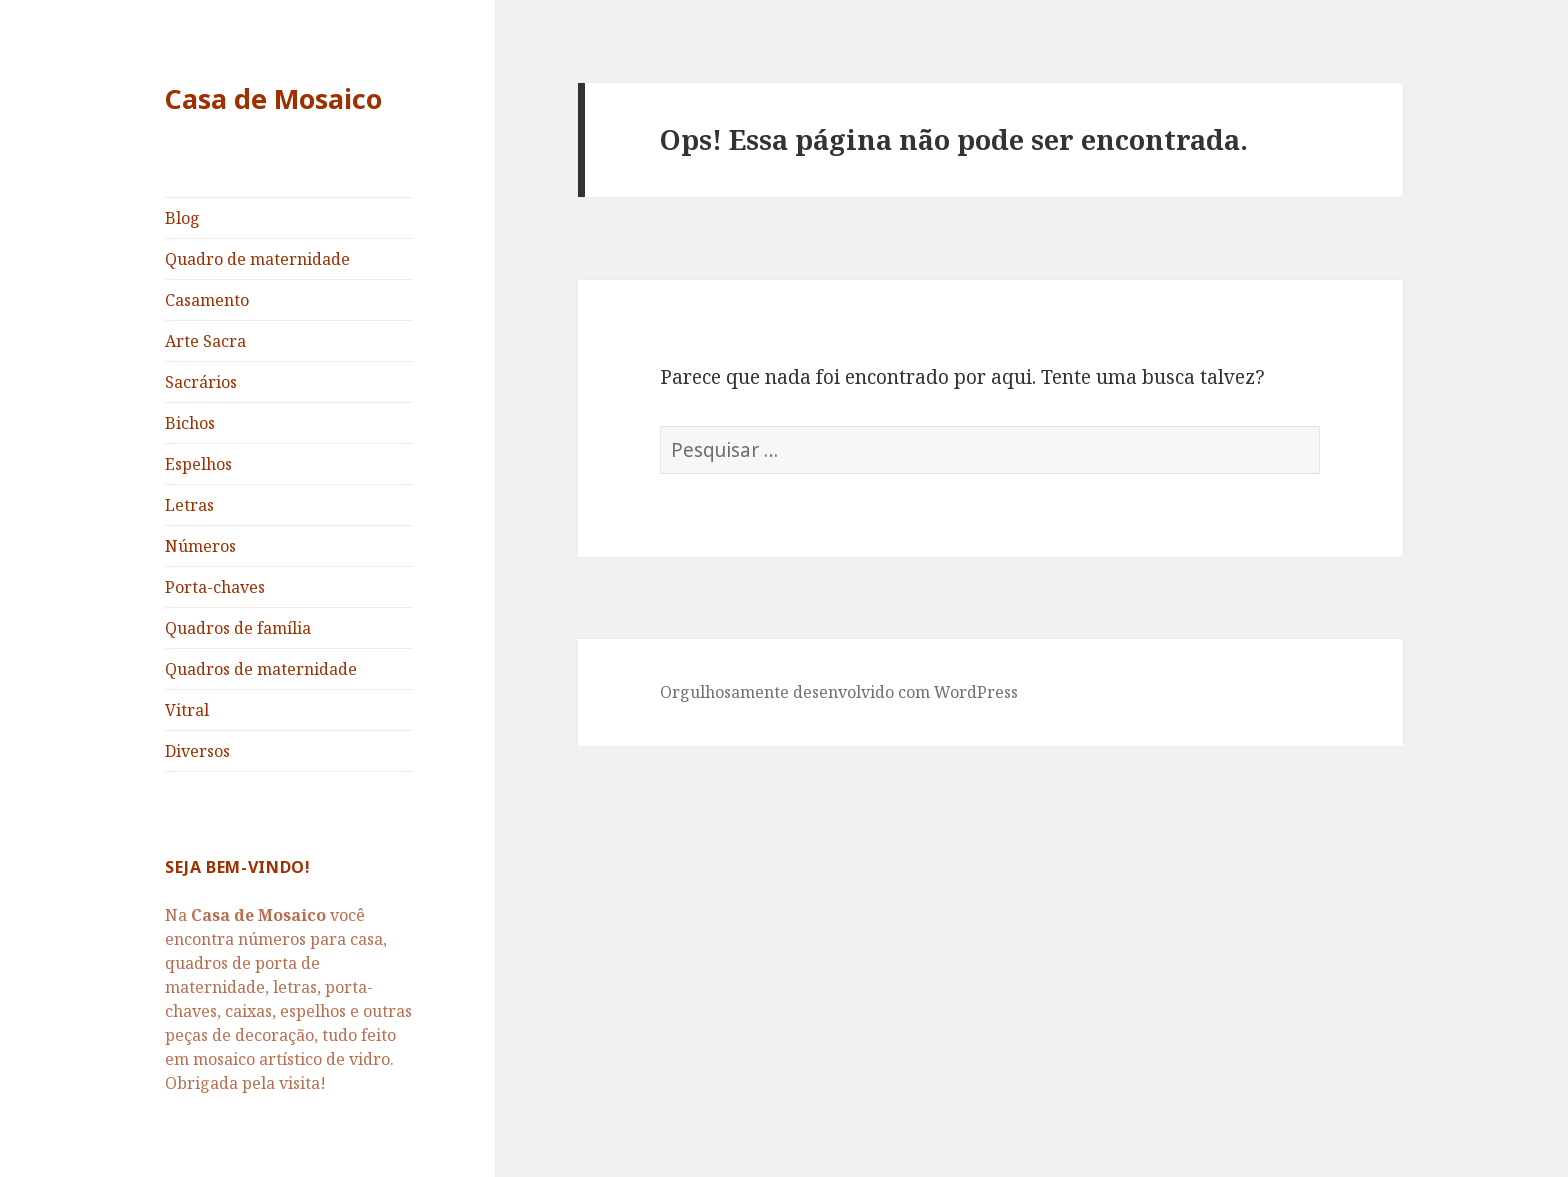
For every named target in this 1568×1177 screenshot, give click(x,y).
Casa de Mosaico (273, 98)
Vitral (187, 710)
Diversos (197, 751)
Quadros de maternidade (261, 669)
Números (200, 546)
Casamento (207, 300)
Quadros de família (238, 628)
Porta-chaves (215, 587)
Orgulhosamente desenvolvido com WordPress (839, 692)
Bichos (190, 423)
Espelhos (198, 464)
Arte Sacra (205, 341)
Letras (189, 505)
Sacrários (201, 382)
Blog (182, 218)
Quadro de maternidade (257, 259)
